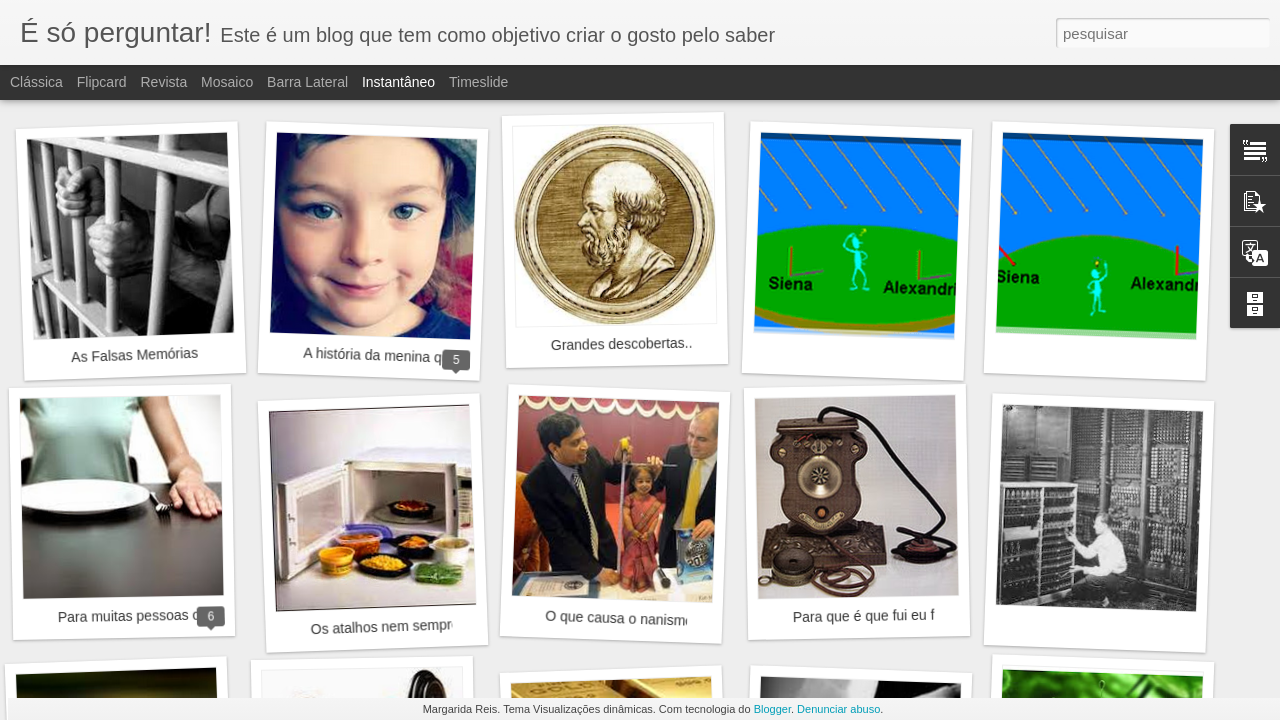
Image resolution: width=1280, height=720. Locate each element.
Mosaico (227, 82)
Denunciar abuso (838, 709)
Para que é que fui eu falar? (879, 615)
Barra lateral (307, 82)
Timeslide (478, 82)
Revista (163, 82)
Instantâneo (398, 82)
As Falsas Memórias (134, 355)
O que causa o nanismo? (623, 618)
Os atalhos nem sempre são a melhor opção (448, 625)
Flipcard (102, 82)
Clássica (36, 82)
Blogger (772, 709)
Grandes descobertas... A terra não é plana (684, 342)
